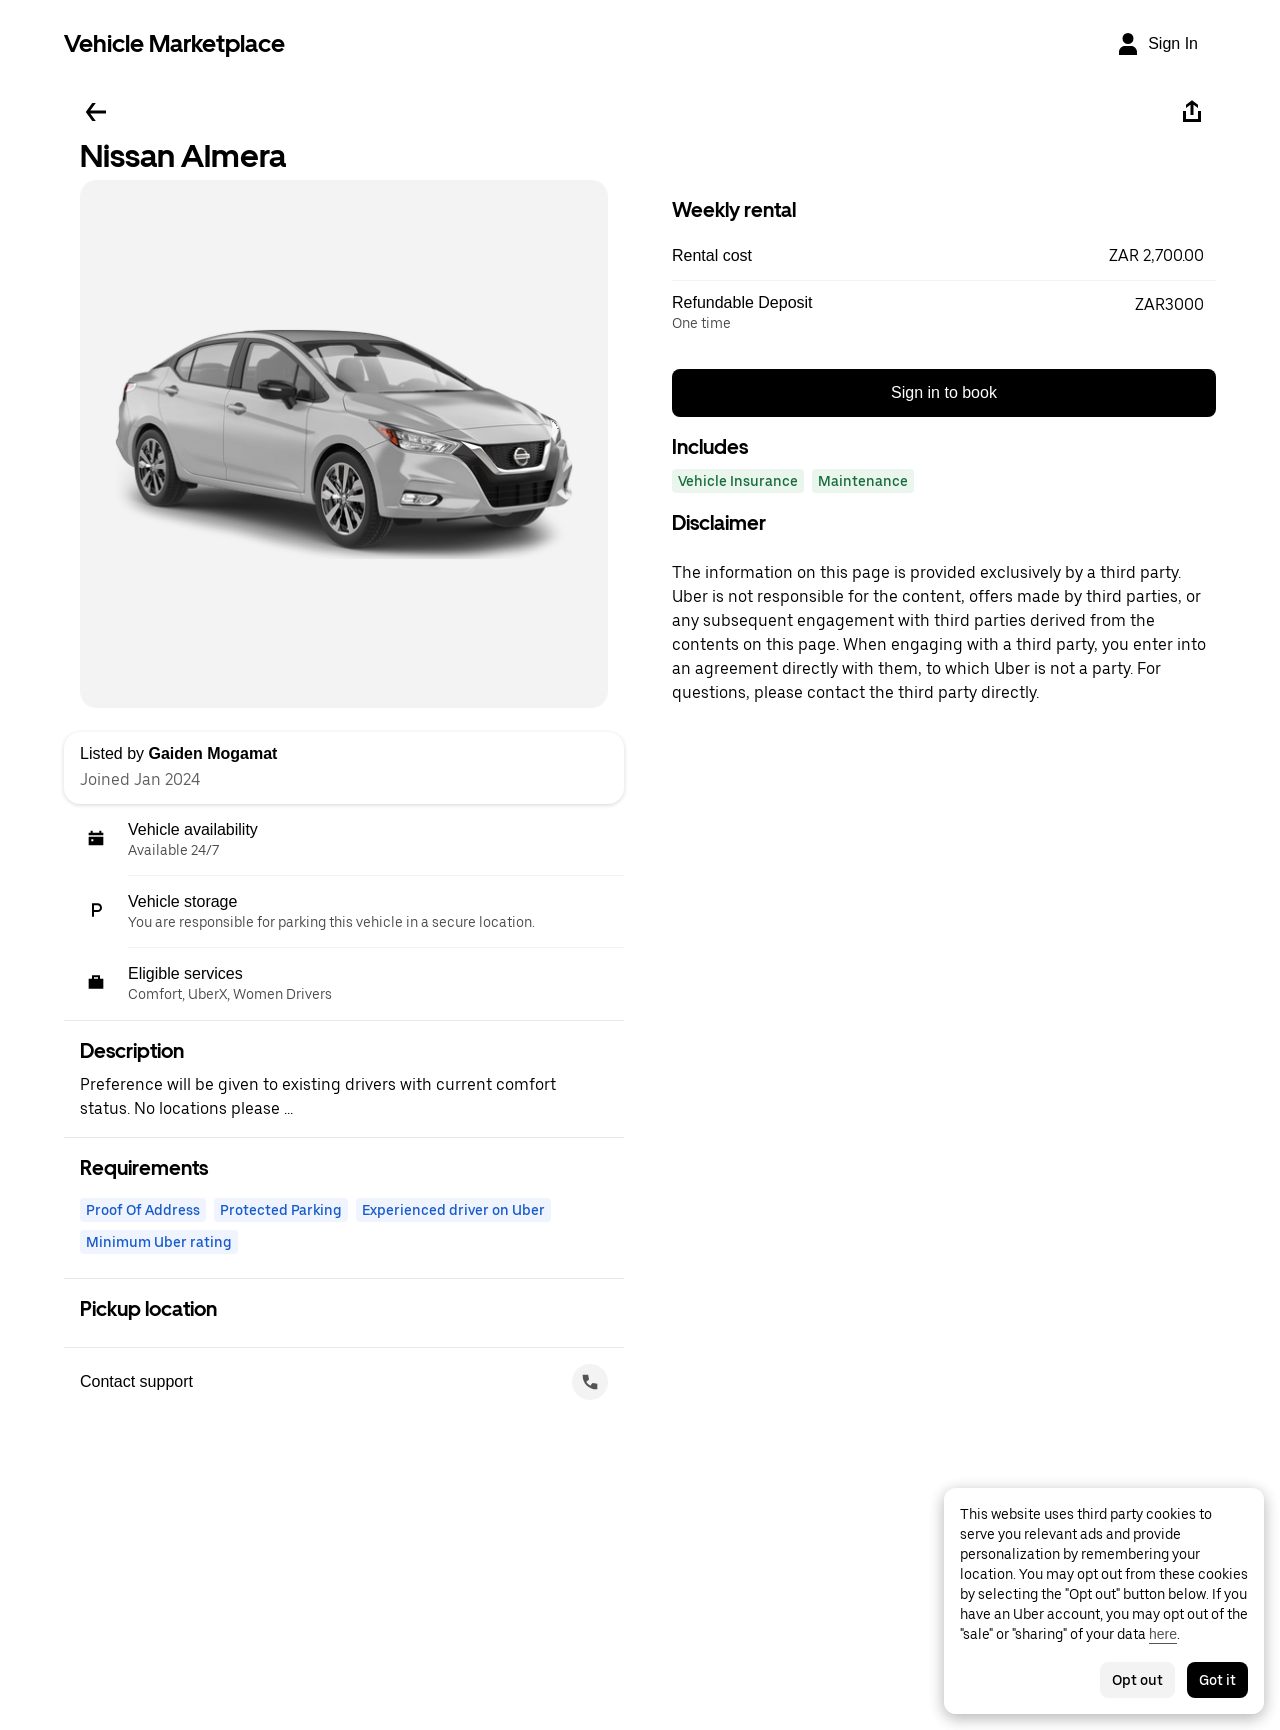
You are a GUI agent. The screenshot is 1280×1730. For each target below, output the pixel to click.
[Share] (1192, 112)
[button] (944, 256)
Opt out (1137, 1680)
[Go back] (96, 112)
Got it (1217, 1680)
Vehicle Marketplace (174, 43)
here (1163, 1634)
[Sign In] (1157, 44)
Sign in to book (944, 392)
